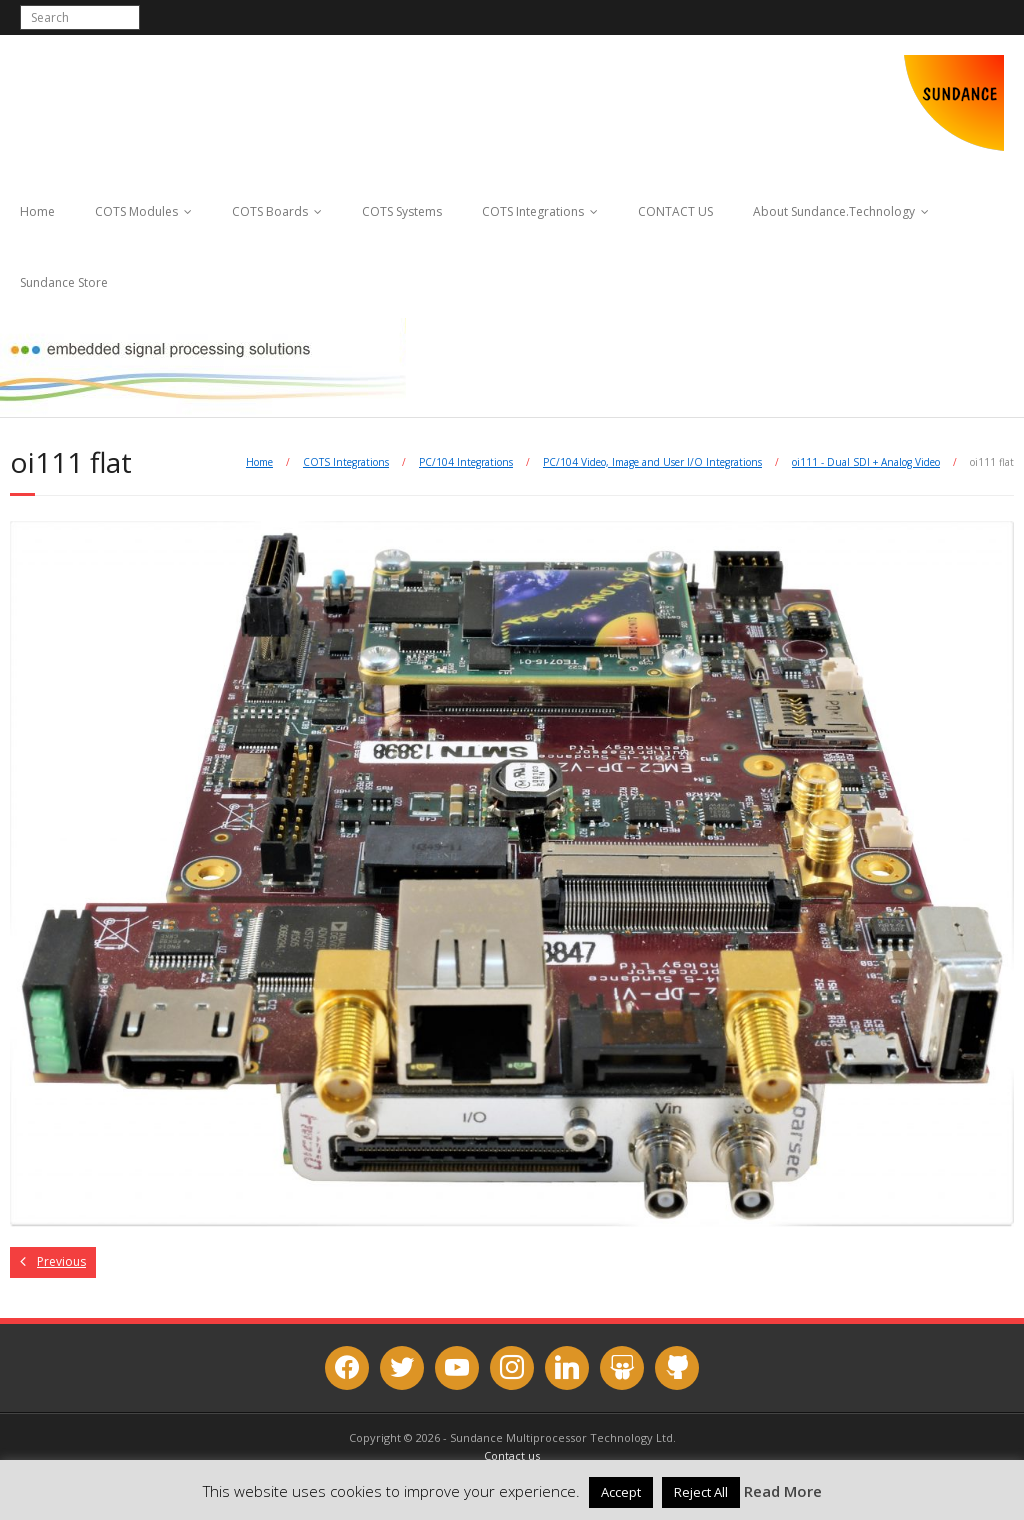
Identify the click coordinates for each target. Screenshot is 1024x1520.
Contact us (512, 1455)
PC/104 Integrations (466, 462)
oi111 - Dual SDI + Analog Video (866, 462)
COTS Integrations (533, 211)
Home (37, 211)
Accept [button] (621, 1492)
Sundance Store (64, 282)
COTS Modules (136, 211)
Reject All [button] (701, 1492)
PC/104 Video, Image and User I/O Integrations (652, 462)
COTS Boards (270, 211)
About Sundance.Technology (834, 211)
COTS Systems (402, 211)
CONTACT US (675, 211)
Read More (783, 1491)
